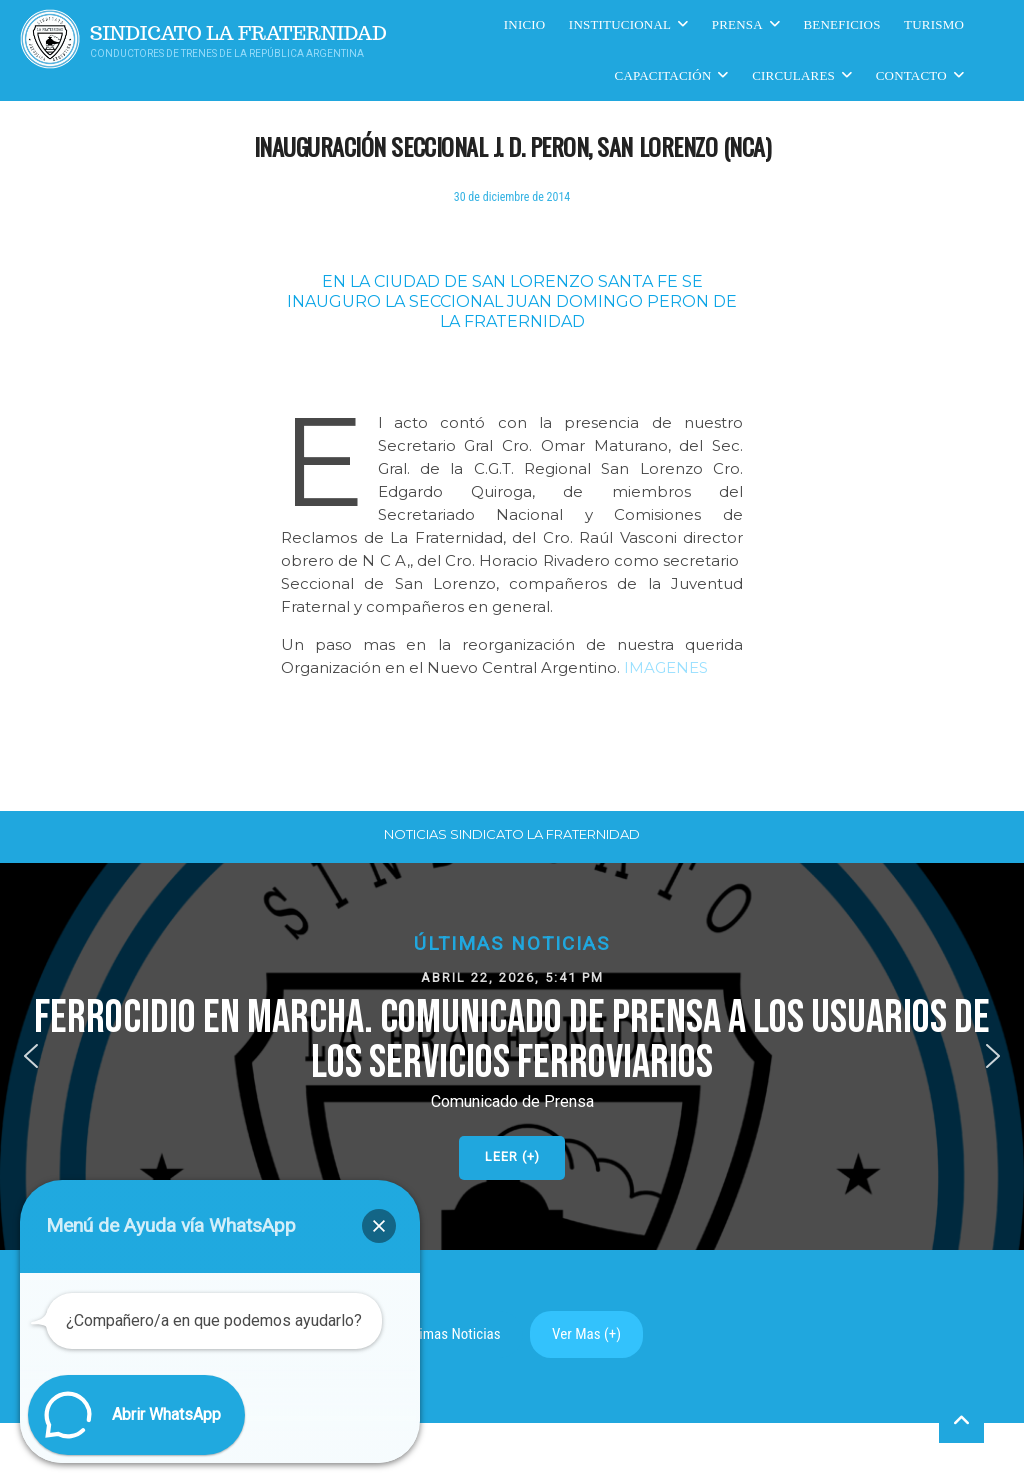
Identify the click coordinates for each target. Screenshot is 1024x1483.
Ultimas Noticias (452, 1334)
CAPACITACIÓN (663, 75)
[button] (512, 1056)
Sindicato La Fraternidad (238, 33)
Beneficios (842, 24)
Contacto (911, 75)
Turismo (934, 24)
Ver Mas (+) (586, 1334)
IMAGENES (666, 667)
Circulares (793, 75)
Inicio (525, 24)
